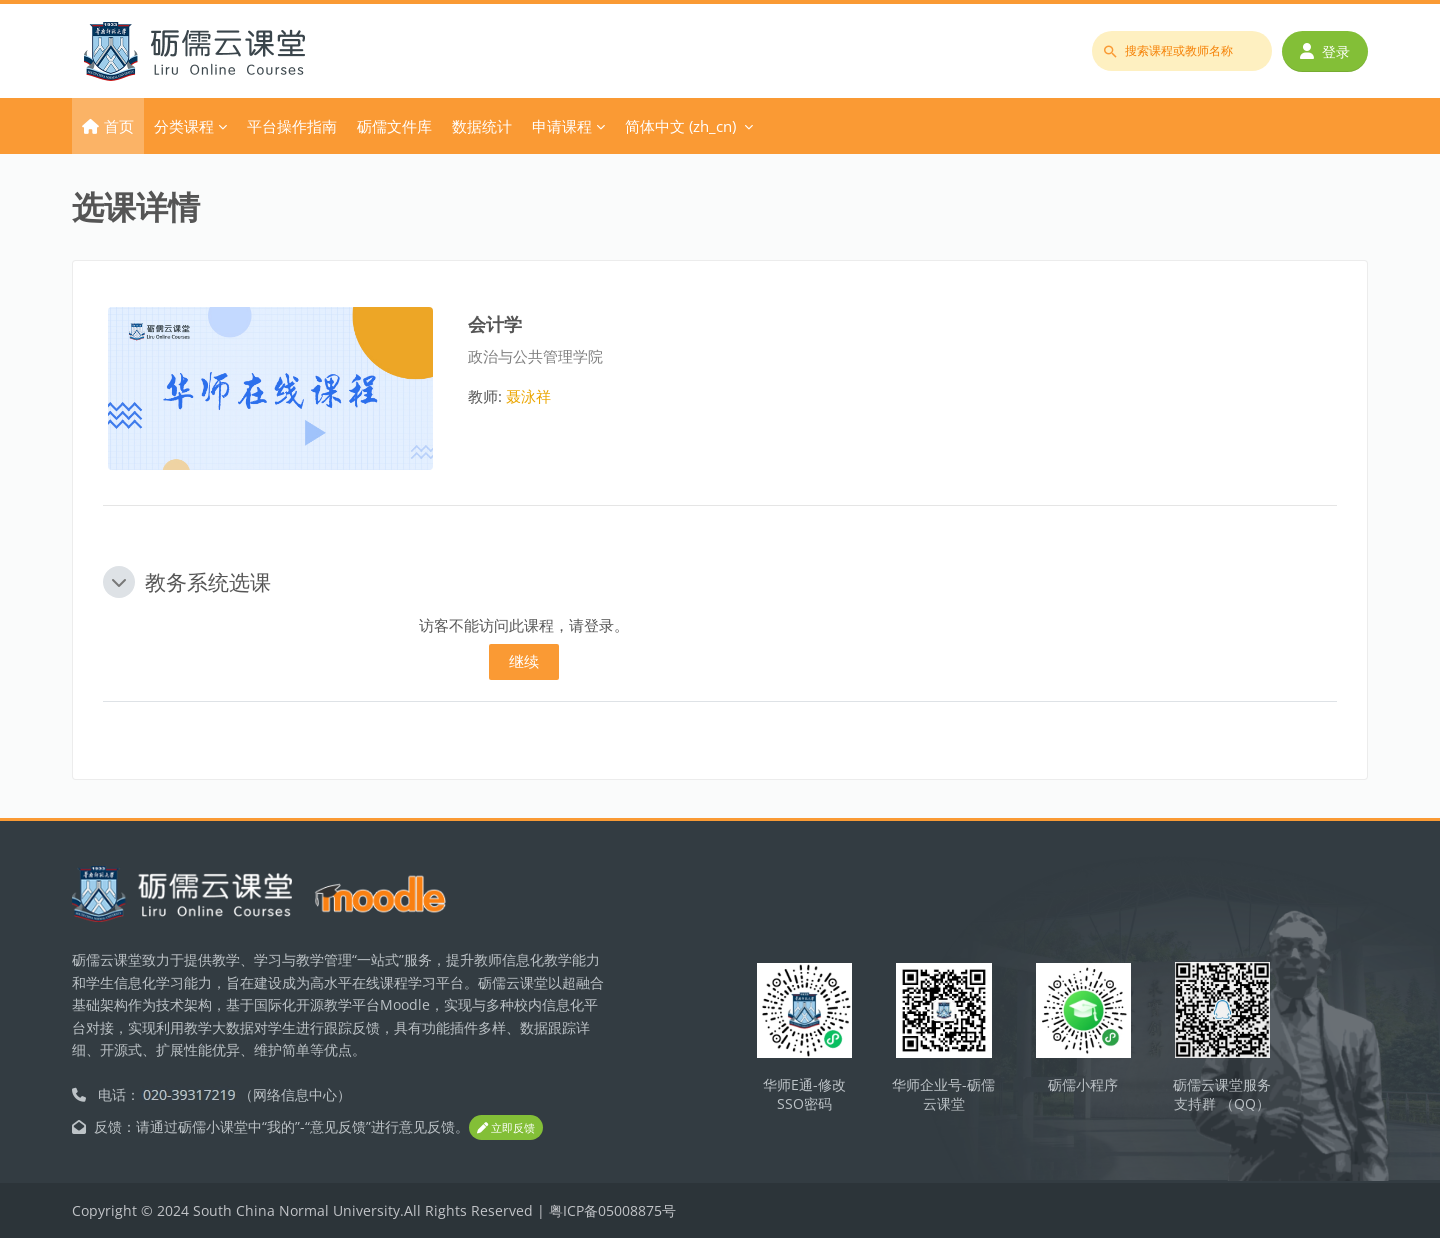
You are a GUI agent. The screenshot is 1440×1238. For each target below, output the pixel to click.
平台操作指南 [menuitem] (292, 126)
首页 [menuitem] (119, 126)
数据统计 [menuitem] (482, 126)
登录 (1325, 51)
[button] (119, 582)
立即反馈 (506, 1128)
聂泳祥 (528, 396)
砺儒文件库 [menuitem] (394, 126)
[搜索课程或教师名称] (1182, 51)
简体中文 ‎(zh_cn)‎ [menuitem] (680, 126)
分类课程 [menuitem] (184, 126)
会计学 (495, 323)
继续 (524, 661)
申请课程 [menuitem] (562, 126)
